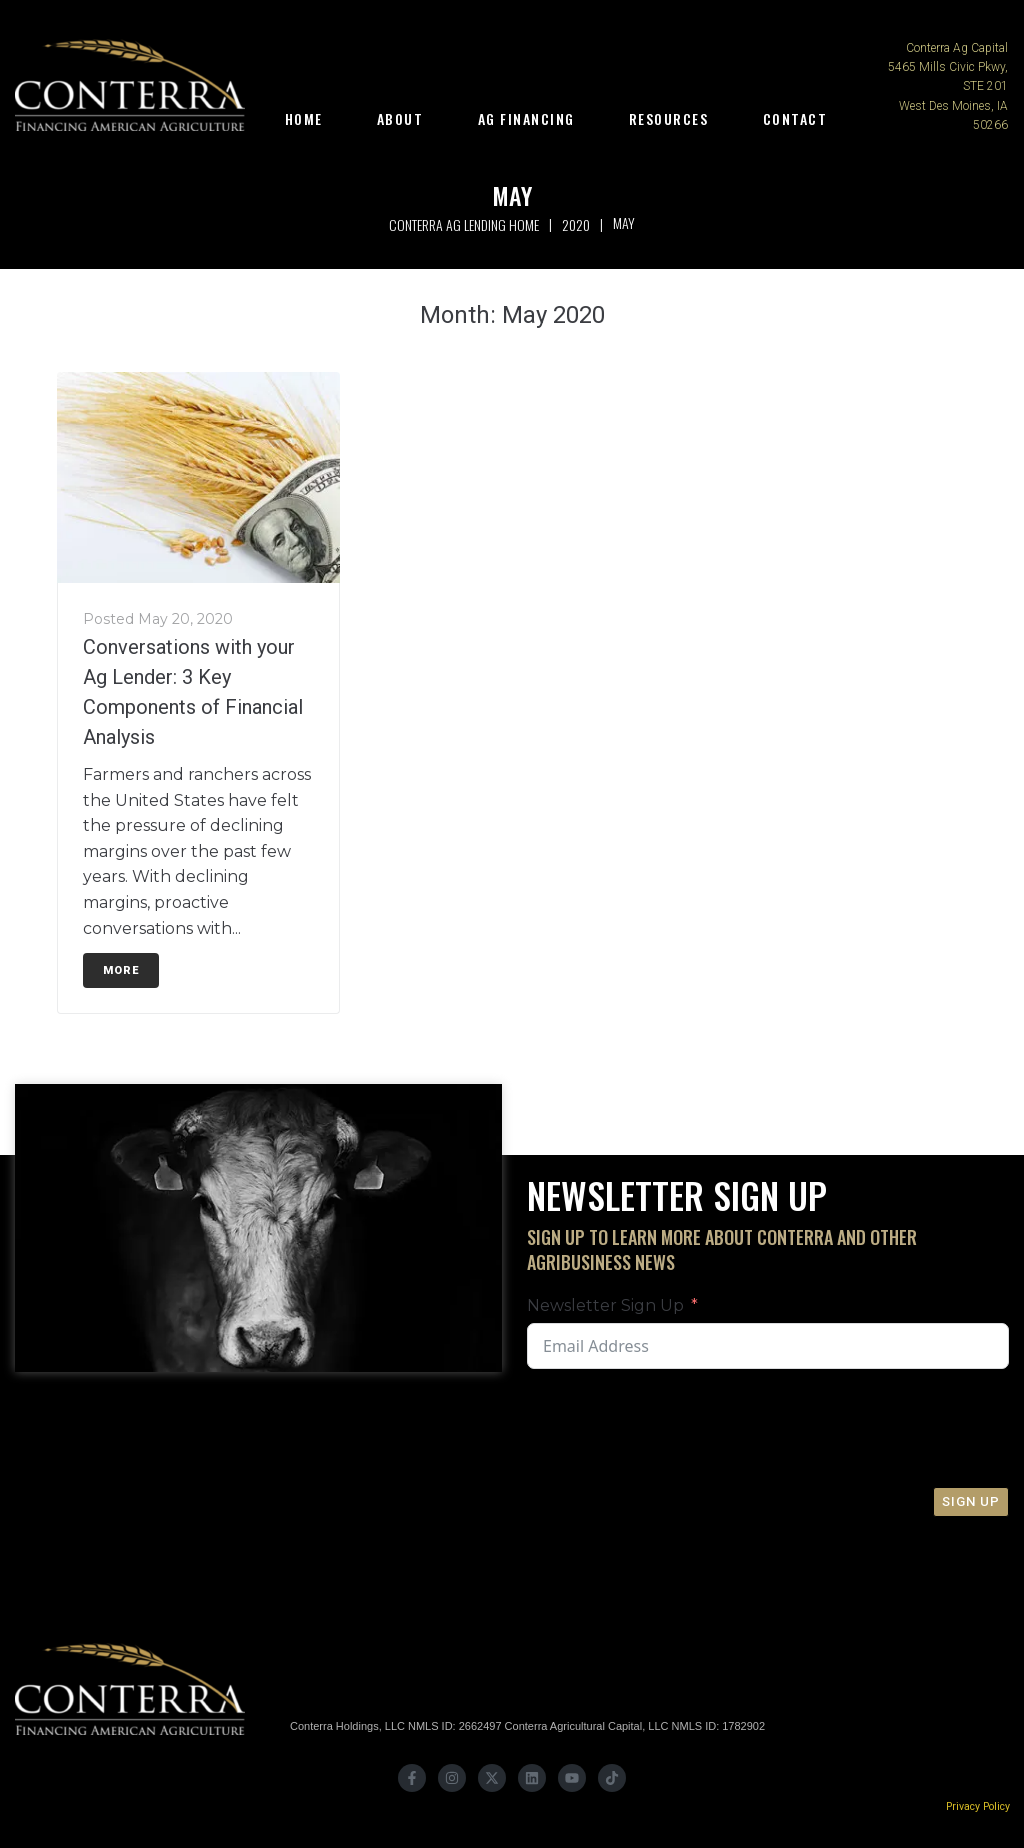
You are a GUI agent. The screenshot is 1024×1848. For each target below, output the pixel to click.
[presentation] (859, 1428)
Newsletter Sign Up (605, 1305)
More (121, 970)
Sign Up (971, 1501)
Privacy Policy (978, 1806)
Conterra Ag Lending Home (464, 224)
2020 (576, 224)
